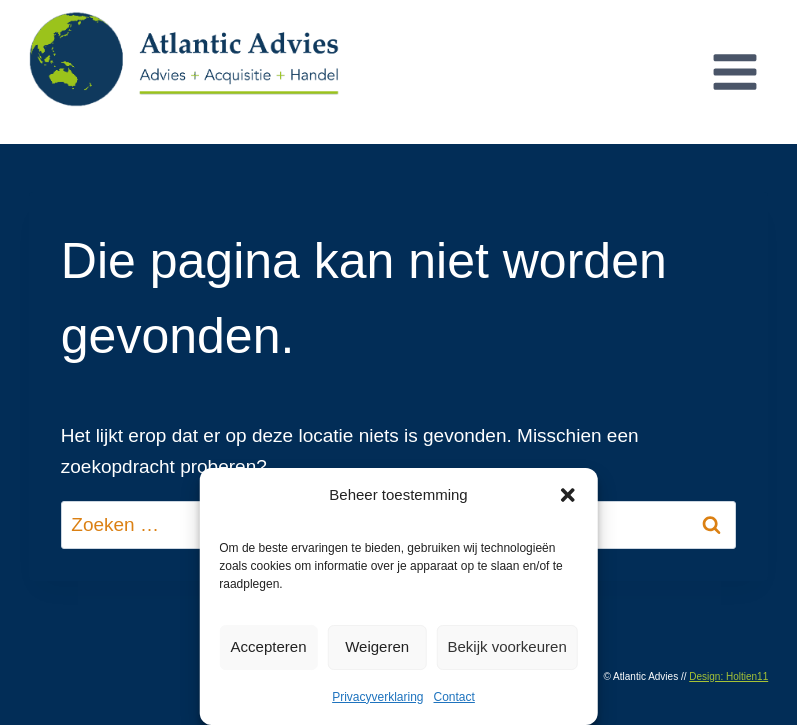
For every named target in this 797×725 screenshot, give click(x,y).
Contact (454, 697)
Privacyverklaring (377, 697)
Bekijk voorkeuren (507, 646)
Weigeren (377, 646)
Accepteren (269, 646)
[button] (568, 495)
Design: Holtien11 (728, 676)
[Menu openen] (734, 71)
